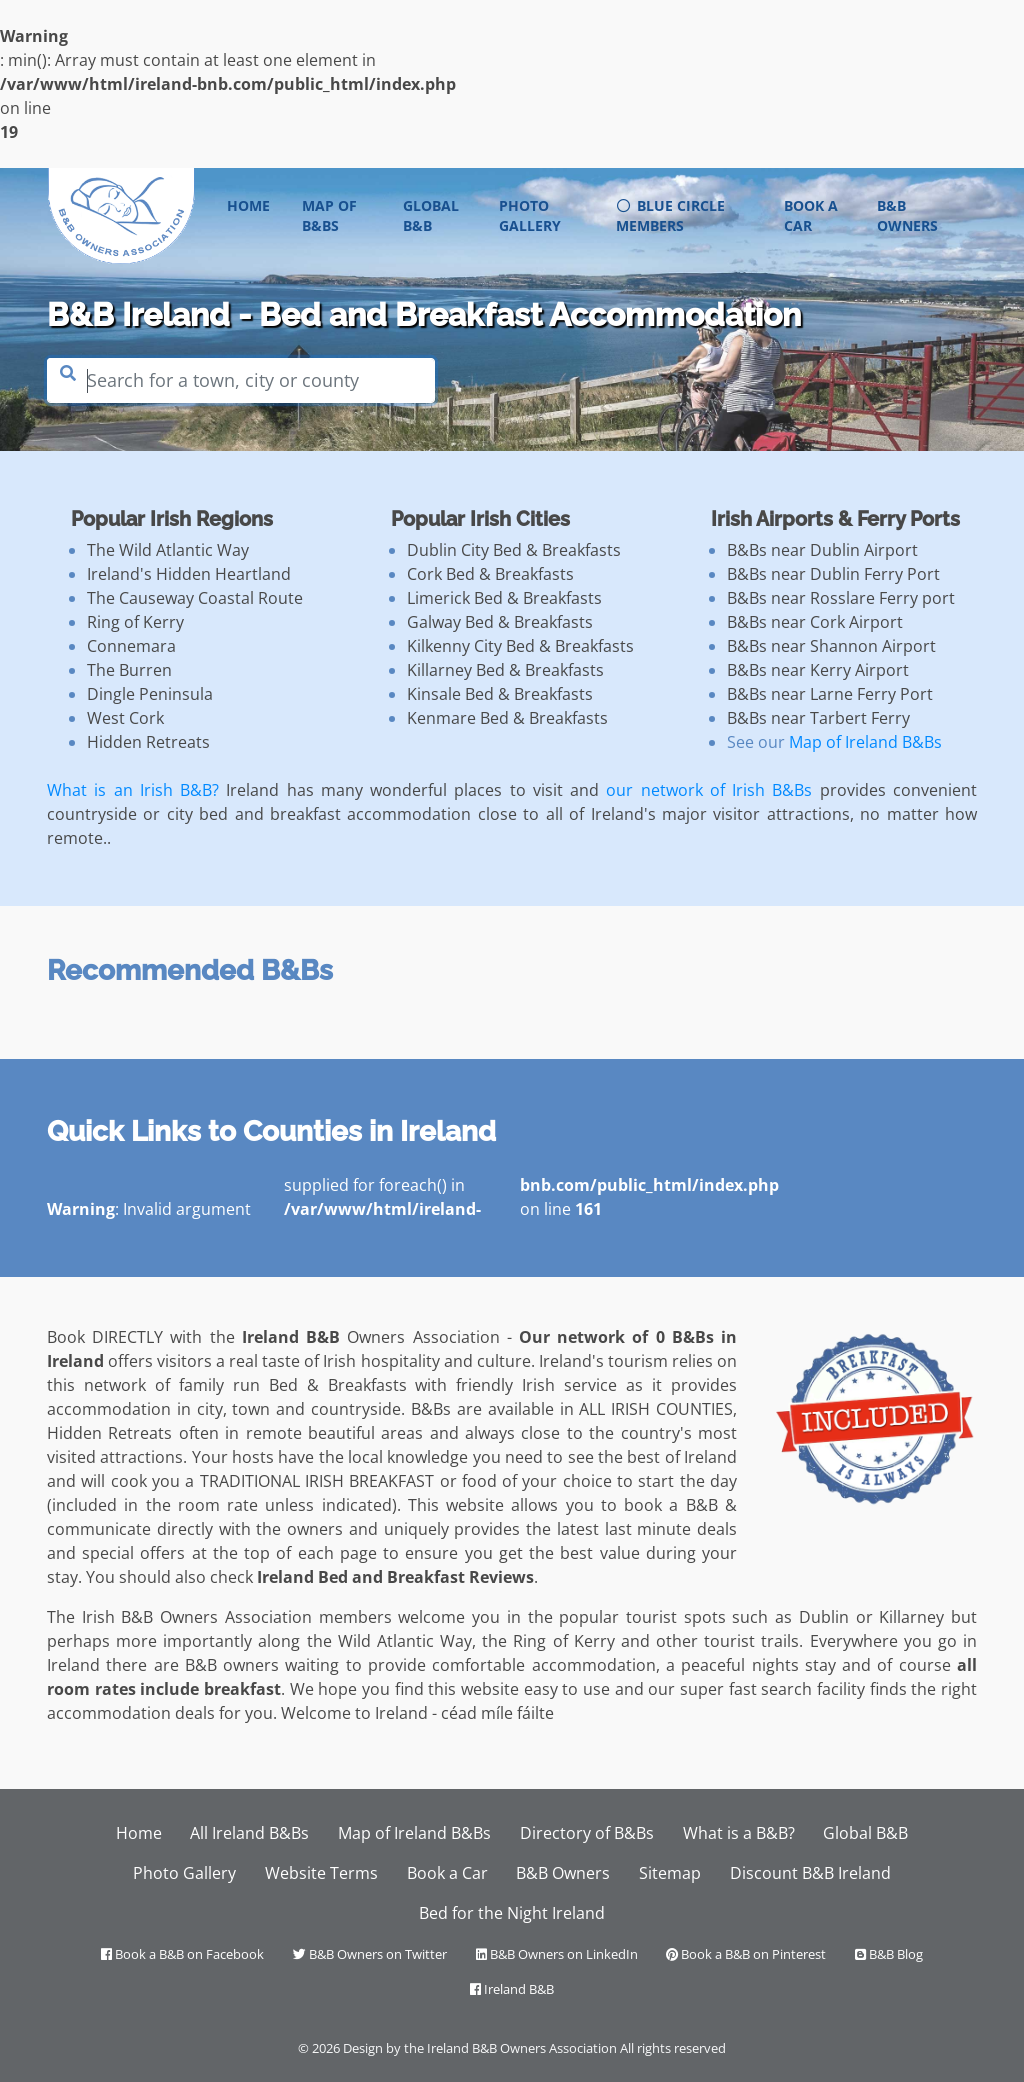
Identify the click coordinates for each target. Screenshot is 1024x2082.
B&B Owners (907, 215)
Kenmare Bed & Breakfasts (507, 718)
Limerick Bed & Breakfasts (504, 598)
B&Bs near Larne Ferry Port (830, 694)
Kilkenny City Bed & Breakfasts (520, 646)
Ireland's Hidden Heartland (189, 574)
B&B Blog (889, 1954)
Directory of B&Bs (587, 1833)
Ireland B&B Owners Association (522, 2048)
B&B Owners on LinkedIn (557, 1954)
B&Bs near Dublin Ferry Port (833, 574)
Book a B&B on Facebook (182, 1954)
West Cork (125, 718)
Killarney (911, 1617)
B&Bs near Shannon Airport (831, 646)
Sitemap (670, 1873)
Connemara (131, 646)
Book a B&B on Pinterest (746, 1954)
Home (256, 205)
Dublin (824, 1617)
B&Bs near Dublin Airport (822, 550)
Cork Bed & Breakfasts (490, 574)
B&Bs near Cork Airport (815, 622)
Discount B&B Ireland (810, 1873)
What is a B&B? (739, 1833)
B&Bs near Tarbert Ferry (818, 718)
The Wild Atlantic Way (168, 550)
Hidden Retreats (148, 742)
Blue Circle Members (670, 215)
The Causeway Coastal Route (195, 598)
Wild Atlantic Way (405, 1641)
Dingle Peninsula (150, 694)
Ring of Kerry (135, 622)
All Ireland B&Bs (249, 1833)
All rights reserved (673, 2048)
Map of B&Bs (329, 215)
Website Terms (321, 1873)
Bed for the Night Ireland (512, 1913)
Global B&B (431, 215)
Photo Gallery (530, 215)
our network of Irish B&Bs (709, 790)
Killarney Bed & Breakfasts (505, 670)
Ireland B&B (512, 1989)
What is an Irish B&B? (133, 790)
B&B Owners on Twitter (370, 1954)
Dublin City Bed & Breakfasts (514, 550)
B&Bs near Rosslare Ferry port (841, 598)
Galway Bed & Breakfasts (500, 622)
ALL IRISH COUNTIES (656, 1409)
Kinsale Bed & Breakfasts (500, 694)
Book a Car (811, 215)
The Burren (129, 670)
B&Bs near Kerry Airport (818, 670)
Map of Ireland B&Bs (865, 742)
